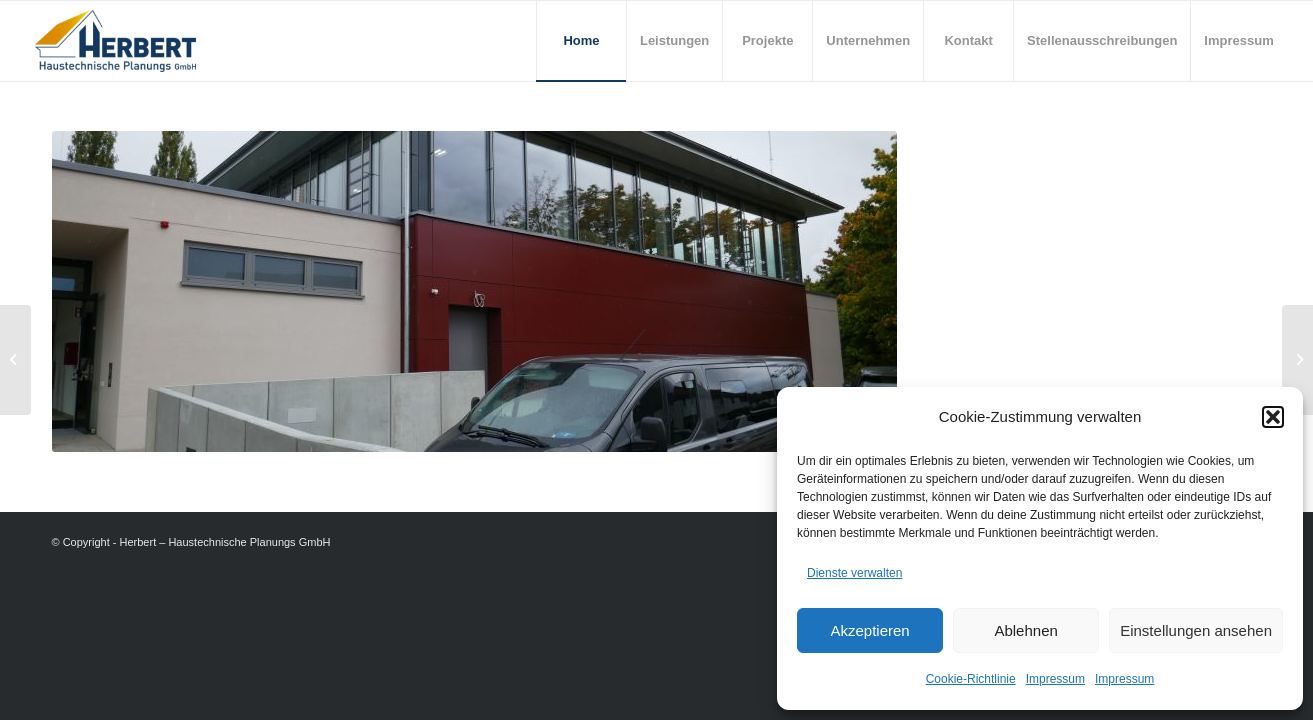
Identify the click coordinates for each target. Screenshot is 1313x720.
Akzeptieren (869, 630)
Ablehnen (1025, 630)
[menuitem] (581, 41)
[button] (1273, 417)
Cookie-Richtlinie (971, 679)
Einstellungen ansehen (1196, 630)
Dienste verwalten (854, 573)
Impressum (1055, 679)
